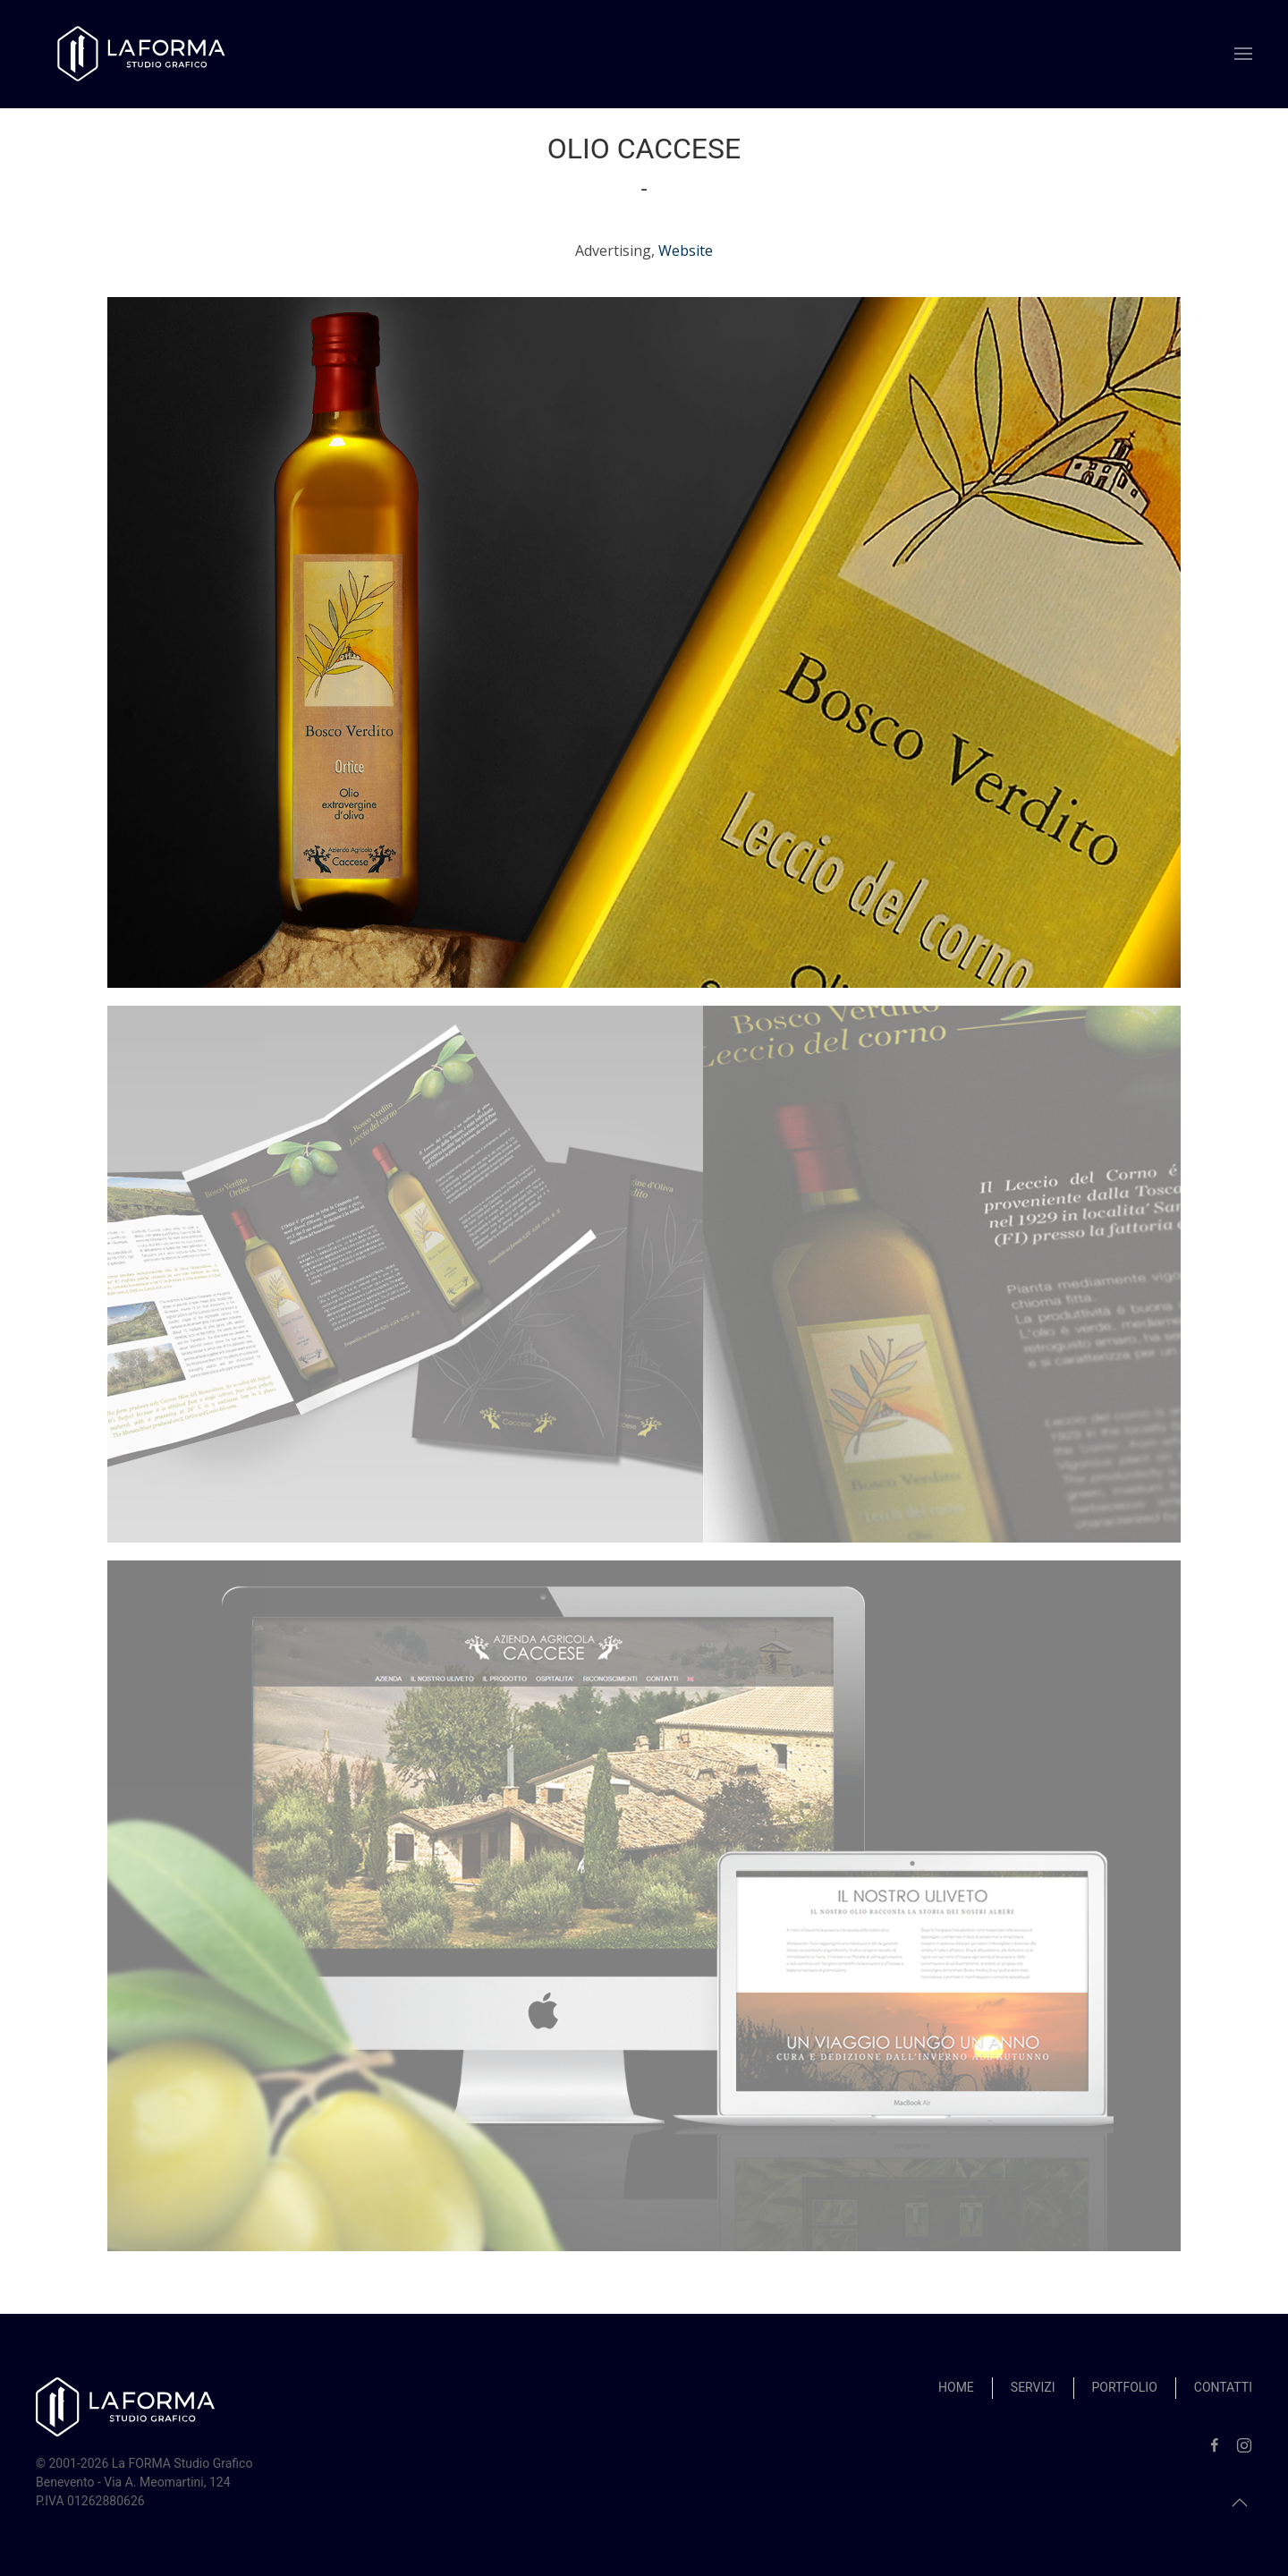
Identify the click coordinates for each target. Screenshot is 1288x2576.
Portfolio (1124, 2387)
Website (685, 250)
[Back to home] (143, 54)
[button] (1243, 53)
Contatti (1223, 2387)
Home (956, 2387)
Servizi (1033, 2387)
